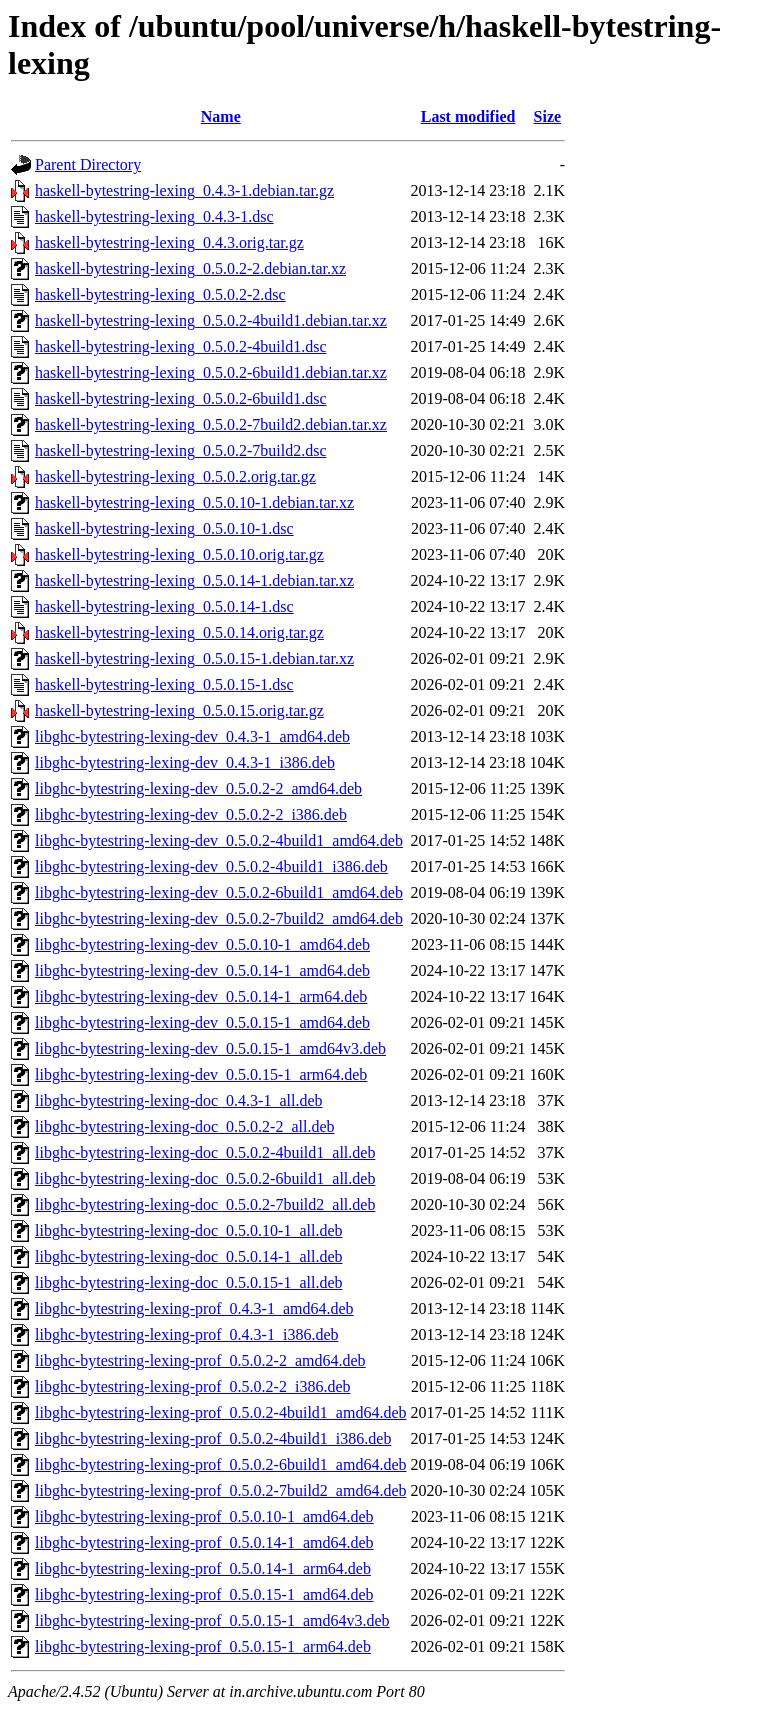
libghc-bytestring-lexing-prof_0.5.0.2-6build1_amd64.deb (220, 1464)
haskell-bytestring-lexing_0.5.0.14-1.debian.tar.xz (194, 580)
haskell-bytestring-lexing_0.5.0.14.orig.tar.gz (179, 632)
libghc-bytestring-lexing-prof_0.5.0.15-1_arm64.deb (203, 1646)
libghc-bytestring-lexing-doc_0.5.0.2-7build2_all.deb (205, 1204)
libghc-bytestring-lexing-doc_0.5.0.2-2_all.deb (184, 1126)
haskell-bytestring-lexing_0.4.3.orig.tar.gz (169, 242)
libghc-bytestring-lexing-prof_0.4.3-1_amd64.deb (194, 1308)
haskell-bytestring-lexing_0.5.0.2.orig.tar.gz (175, 476)
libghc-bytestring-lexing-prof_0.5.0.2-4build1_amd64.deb (220, 1412)
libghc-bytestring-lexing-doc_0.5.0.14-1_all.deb (188, 1256)
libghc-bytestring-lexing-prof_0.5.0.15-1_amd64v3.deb (212, 1620)
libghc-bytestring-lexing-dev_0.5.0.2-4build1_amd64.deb (219, 840)
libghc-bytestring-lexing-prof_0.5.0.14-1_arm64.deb (203, 1568)
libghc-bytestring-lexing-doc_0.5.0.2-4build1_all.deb (205, 1152)
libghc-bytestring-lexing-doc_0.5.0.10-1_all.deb (188, 1230)
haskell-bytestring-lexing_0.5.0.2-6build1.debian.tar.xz (211, 372)
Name (221, 116)
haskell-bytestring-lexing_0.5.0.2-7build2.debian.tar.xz (211, 424)
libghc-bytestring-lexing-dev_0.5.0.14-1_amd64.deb (202, 970)
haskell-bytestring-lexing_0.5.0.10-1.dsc (164, 528)
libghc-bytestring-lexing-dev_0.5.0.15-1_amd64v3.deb (210, 1048)
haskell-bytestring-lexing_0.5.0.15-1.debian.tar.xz (194, 658)
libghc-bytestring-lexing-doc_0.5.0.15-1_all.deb (188, 1282)
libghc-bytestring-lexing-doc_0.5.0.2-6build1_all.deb (205, 1178)
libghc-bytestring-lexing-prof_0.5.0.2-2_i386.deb (193, 1386)
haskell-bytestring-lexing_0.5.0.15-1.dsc (164, 684)
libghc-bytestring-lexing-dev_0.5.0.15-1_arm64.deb (201, 1074)
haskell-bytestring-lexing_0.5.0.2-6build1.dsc (181, 398)
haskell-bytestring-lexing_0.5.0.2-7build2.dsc (181, 450)
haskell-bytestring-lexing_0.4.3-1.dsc (154, 216)
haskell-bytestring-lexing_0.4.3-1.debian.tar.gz (184, 190)
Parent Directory (88, 164)
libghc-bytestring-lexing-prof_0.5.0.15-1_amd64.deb (204, 1594)
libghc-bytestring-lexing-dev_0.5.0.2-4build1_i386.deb (211, 866)
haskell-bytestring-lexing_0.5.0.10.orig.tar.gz (179, 554)
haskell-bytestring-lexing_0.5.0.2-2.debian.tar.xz (190, 268)
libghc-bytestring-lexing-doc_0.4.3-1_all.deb (178, 1100)
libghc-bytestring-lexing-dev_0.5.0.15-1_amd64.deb (202, 1022)
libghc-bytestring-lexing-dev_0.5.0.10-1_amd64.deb (202, 944)
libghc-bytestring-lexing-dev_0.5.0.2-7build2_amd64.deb (219, 918)
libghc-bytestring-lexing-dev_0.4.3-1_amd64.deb (192, 736)
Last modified (468, 116)
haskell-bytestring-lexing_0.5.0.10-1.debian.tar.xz (194, 502)
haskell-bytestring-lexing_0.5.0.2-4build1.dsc (181, 346)
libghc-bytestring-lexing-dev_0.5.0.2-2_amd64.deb (198, 788)
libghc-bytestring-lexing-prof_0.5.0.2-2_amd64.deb (200, 1360)
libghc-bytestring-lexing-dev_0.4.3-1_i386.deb (185, 762)
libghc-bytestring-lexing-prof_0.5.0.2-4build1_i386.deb (213, 1438)
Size (548, 116)
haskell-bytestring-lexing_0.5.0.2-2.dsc (160, 294)
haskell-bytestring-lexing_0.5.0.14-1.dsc (164, 606)
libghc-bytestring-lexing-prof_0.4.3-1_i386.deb (187, 1334)
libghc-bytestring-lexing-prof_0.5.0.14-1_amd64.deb (204, 1542)
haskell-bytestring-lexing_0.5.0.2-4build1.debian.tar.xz (211, 320)
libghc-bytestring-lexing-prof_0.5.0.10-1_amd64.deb (204, 1516)
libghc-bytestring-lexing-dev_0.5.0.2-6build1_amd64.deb (219, 892)
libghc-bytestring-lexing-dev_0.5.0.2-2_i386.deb (191, 814)
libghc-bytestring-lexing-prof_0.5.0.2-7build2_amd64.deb (220, 1490)
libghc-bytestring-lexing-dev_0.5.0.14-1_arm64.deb (201, 996)
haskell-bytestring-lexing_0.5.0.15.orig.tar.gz (179, 710)
